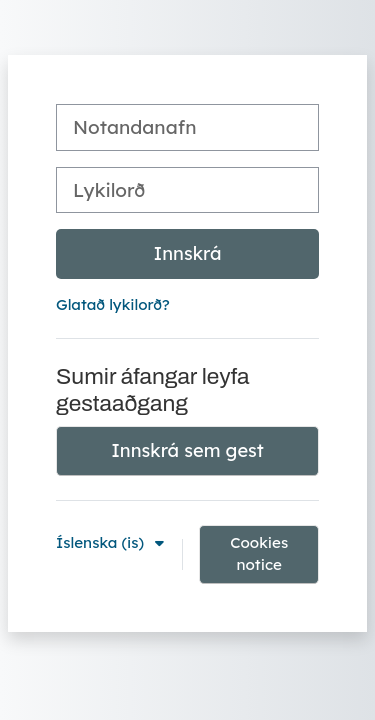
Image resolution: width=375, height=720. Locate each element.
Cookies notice (259, 554)
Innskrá (188, 253)
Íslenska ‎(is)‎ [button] (102, 542)
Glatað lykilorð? (113, 304)
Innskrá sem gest (187, 450)
